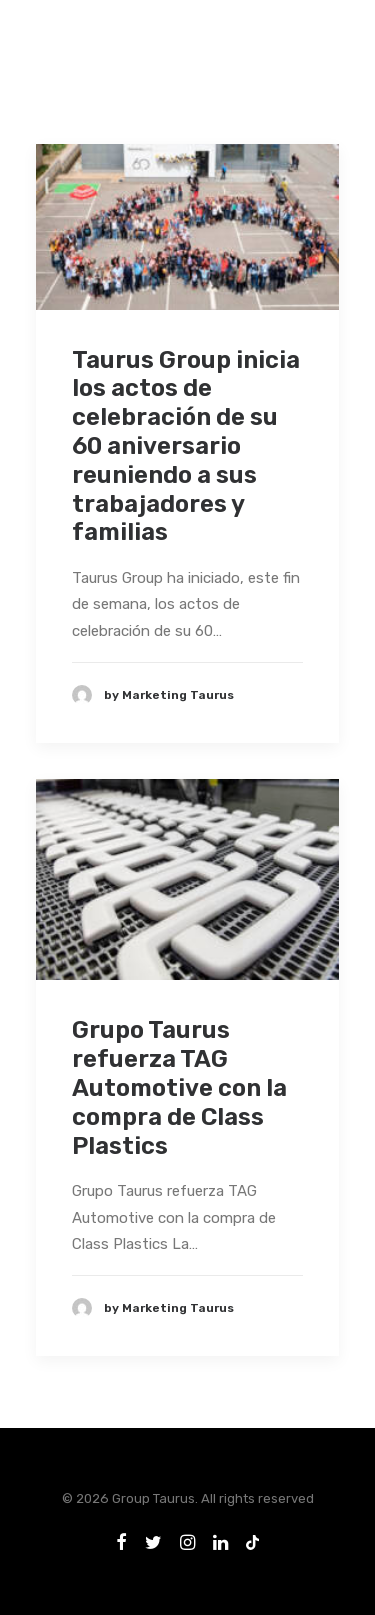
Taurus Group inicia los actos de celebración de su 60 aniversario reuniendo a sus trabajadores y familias (186, 446)
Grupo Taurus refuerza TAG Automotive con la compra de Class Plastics (179, 1087)
